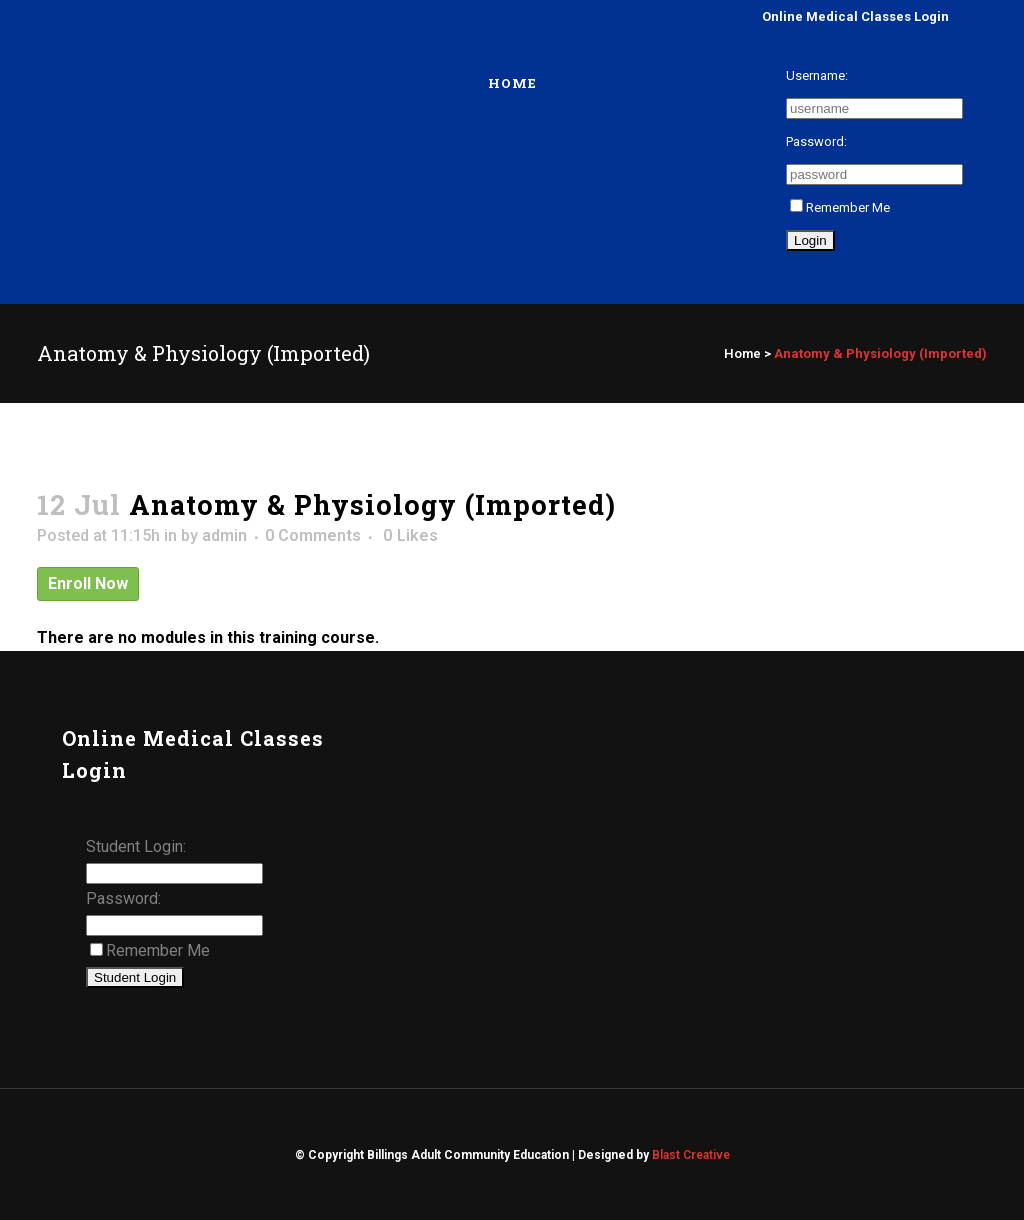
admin (224, 535)
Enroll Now (88, 583)
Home (742, 353)
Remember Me (840, 207)
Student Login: (136, 846)
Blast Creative (691, 1155)
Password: (816, 141)
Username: (817, 75)
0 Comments (313, 535)
